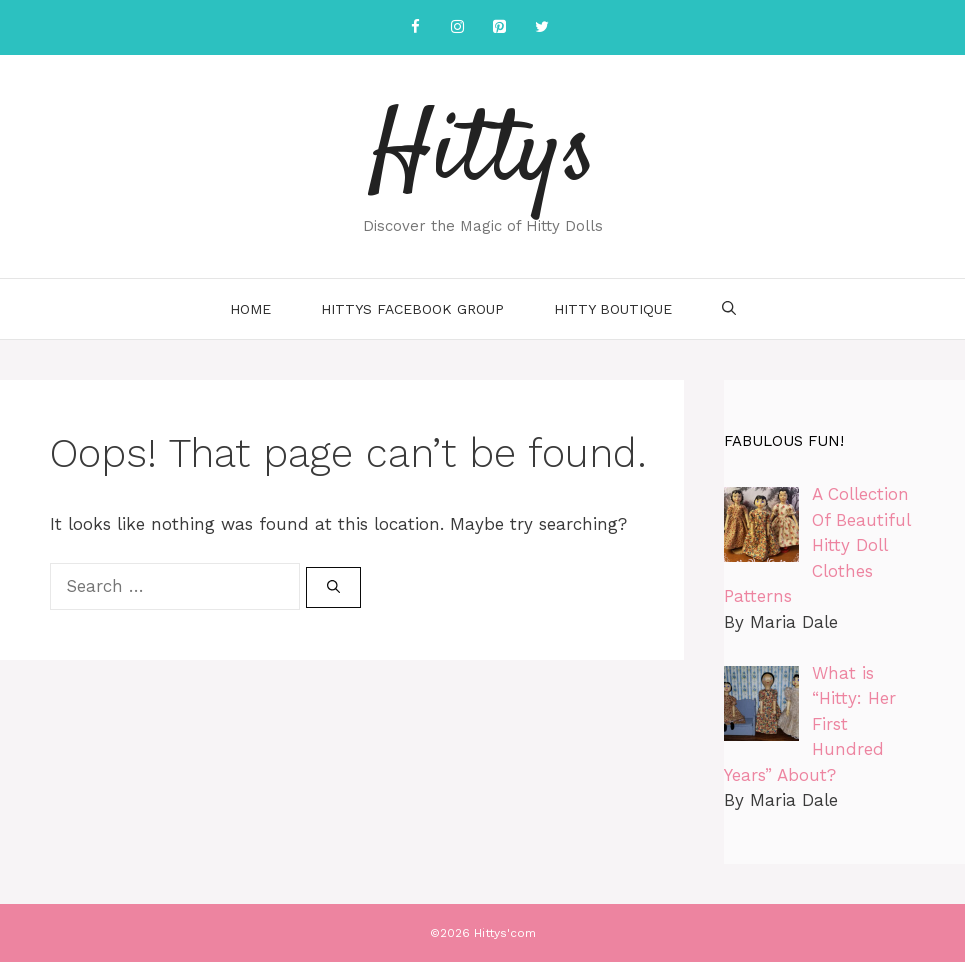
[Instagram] (458, 27)
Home (250, 309)
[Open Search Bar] (729, 309)
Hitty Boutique (613, 309)
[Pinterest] (500, 27)
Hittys (483, 155)
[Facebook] (416, 27)
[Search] (333, 588)
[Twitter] (542, 27)
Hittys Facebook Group (412, 309)
